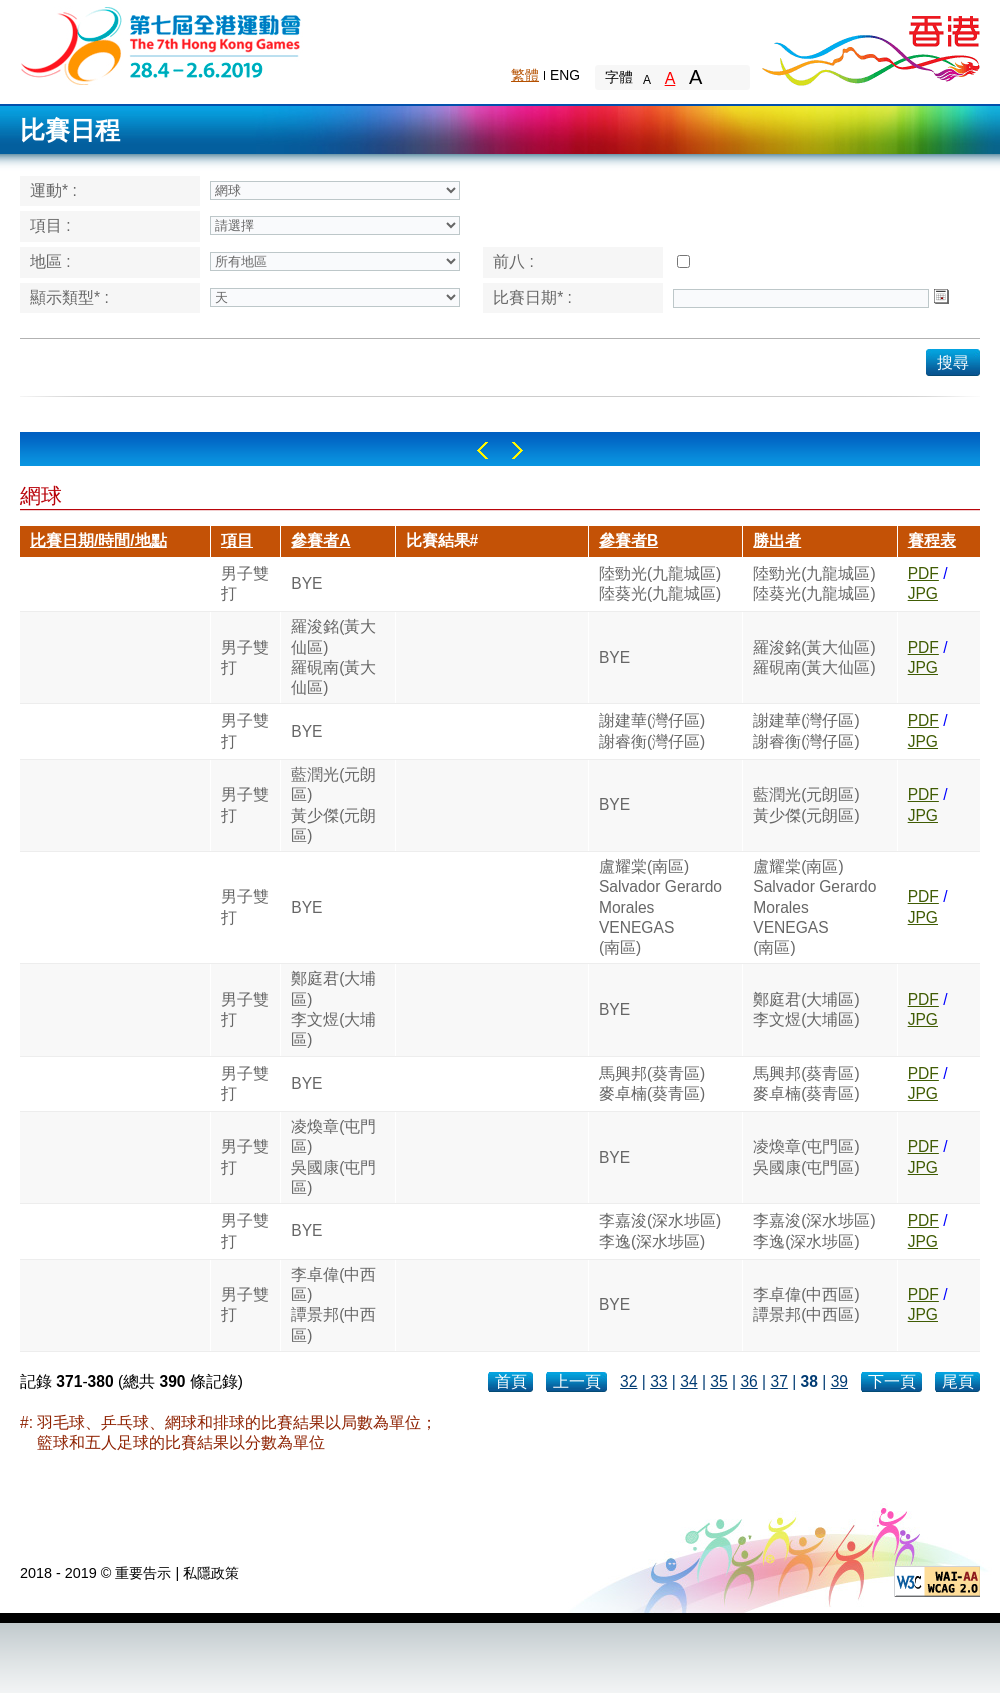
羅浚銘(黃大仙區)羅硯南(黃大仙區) (333, 657)
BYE (306, 583)
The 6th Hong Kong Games (161, 44)
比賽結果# (442, 540)
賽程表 (932, 540)
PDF (923, 573)
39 (839, 1381)
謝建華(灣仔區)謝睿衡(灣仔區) (652, 730)
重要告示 (143, 1573)
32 (628, 1381)
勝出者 (777, 540)
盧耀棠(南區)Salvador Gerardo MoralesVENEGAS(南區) (660, 907)
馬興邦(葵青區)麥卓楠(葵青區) (652, 1083)
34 (688, 1381)
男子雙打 (245, 583)
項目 (237, 540)
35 (718, 1381)
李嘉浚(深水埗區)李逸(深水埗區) (660, 1230)
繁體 (525, 75)
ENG (565, 75)
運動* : (53, 190)
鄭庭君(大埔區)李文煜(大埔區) (333, 1009)
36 (748, 1381)
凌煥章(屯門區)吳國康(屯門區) (333, 1157)
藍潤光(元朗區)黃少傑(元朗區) (333, 805)
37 (778, 1381)
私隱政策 (211, 1573)
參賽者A (320, 540)
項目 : (50, 225)
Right (517, 450)
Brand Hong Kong (870, 45)
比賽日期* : (532, 297)
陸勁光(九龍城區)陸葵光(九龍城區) (660, 583)
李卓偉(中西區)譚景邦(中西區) (333, 1305)
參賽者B (628, 540)
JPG (923, 593)
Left (482, 450)
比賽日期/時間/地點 (98, 540)
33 (658, 1381)
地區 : (50, 261)
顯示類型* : (69, 297)
